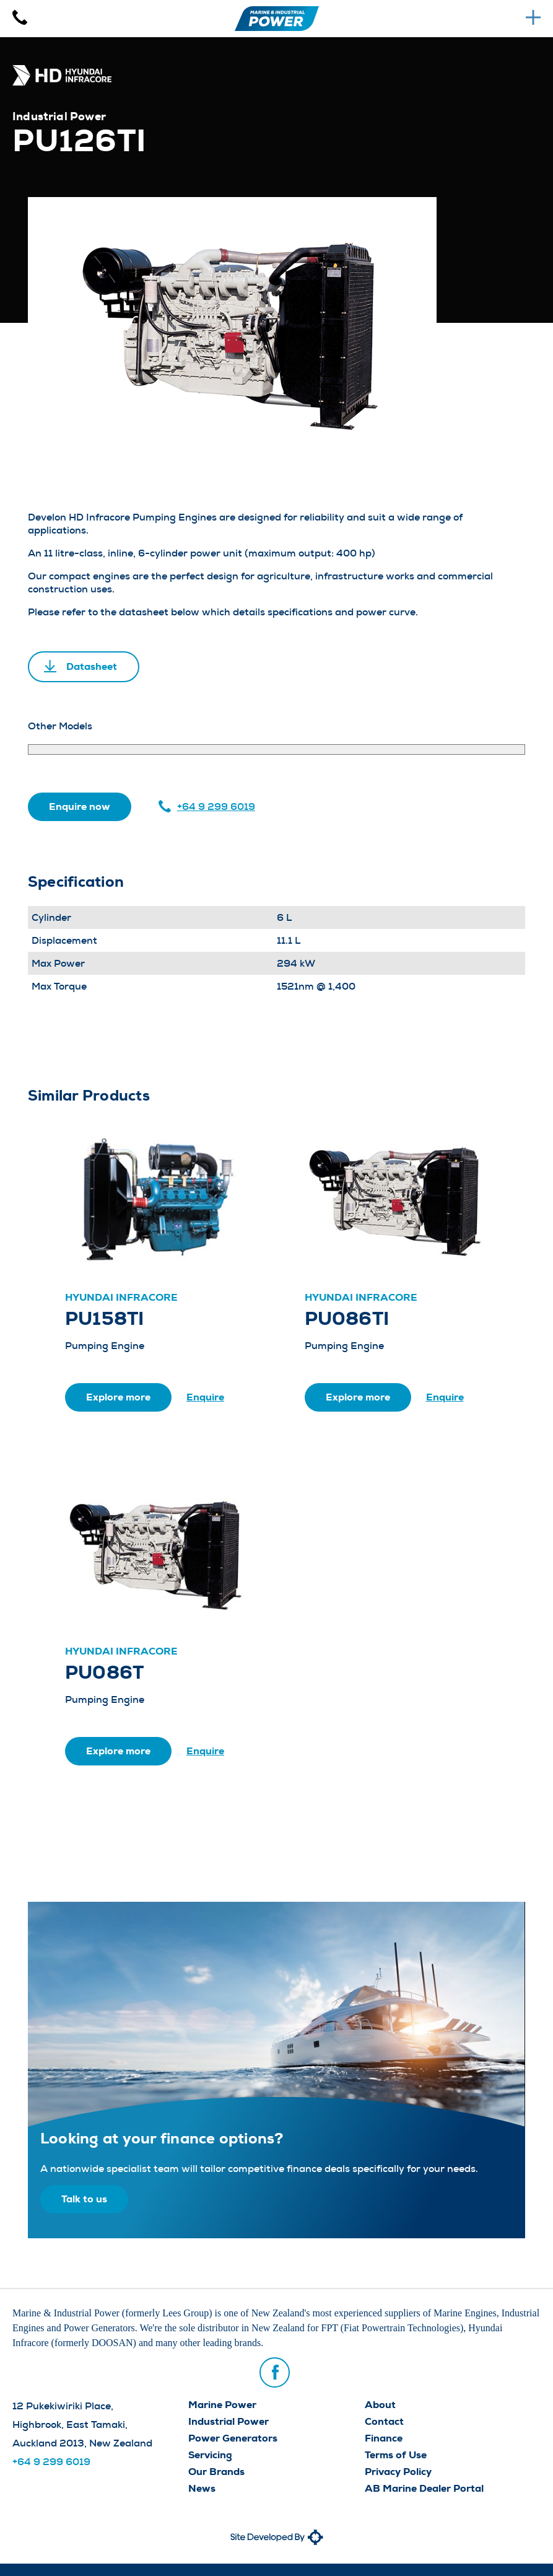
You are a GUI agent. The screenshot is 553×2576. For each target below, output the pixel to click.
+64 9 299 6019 (216, 806)
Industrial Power (228, 2421)
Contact (384, 2421)
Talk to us (84, 2198)
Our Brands (216, 2471)
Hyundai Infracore (121, 1297)
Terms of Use (396, 2454)
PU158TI (104, 1318)
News (202, 2488)
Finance (384, 2438)
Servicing (210, 2454)
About (380, 2404)
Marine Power (222, 2404)
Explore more (118, 1397)
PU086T (104, 1672)
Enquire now (79, 806)
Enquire (205, 1397)
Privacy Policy (398, 2471)
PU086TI (347, 1318)
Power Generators (232, 2438)
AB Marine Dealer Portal (424, 2488)
